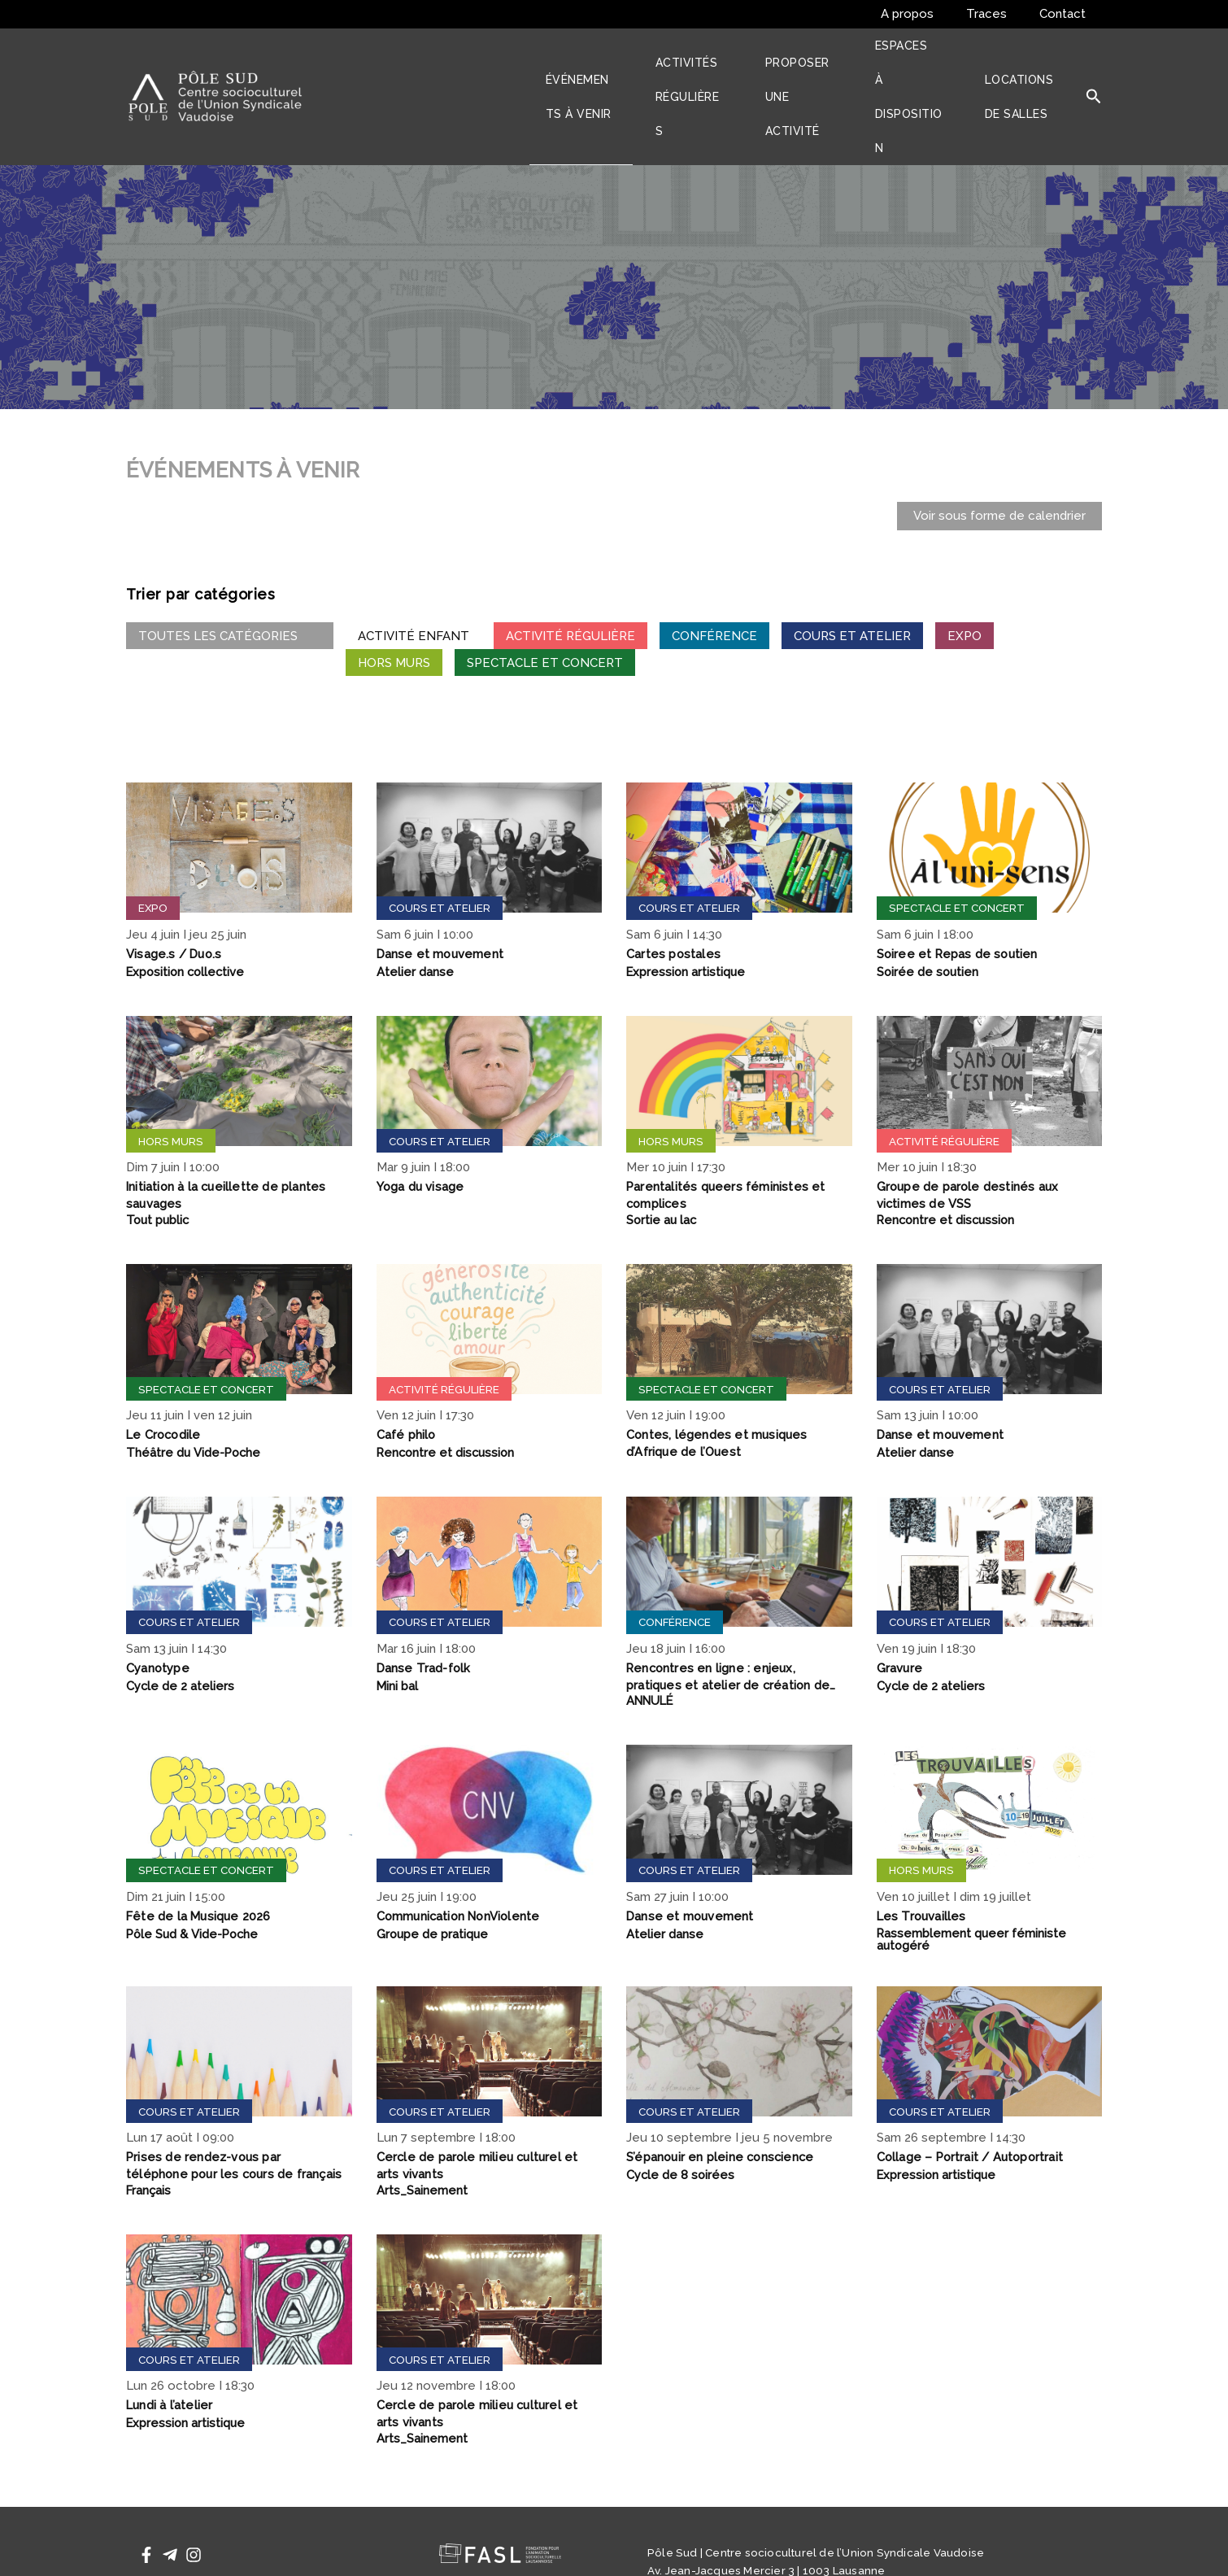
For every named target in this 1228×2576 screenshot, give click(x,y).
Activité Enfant (413, 577)
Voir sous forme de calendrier (999, 457)
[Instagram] (193, 2496)
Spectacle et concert (545, 604)
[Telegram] (170, 2496)
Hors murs (394, 604)
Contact (1066, 14)
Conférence (714, 577)
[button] (1094, 67)
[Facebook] (146, 2496)
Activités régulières (705, 67)
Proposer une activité (820, 67)
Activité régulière (570, 577)
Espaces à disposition (933, 67)
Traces (998, 14)
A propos (927, 14)
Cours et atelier (852, 577)
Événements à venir (600, 67)
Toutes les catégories (229, 577)
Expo (964, 577)
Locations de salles (1029, 67)
